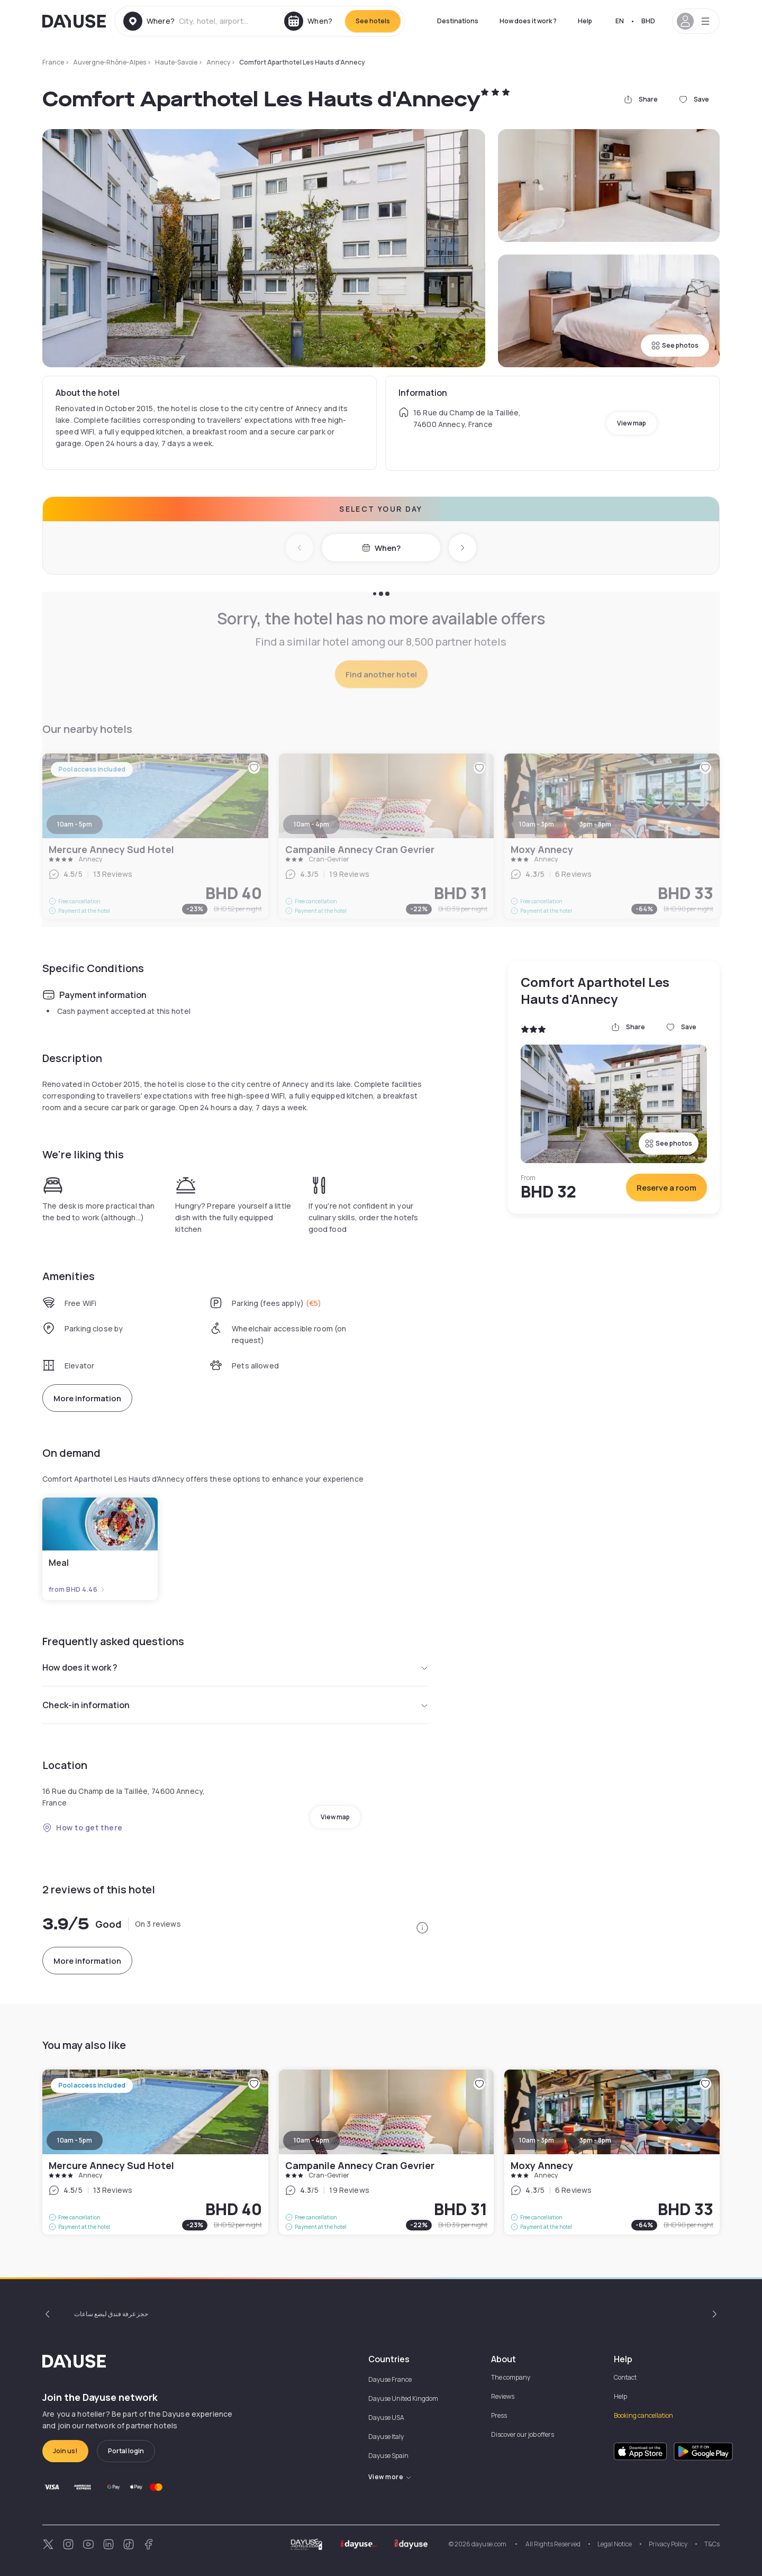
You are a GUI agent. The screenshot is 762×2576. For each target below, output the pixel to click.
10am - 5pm (74, 2140)
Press (499, 2415)
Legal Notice (614, 2543)
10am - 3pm (536, 2140)
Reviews (502, 2396)
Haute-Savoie (176, 62)
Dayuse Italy (386, 2436)
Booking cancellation (643, 2415)
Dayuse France (390, 2379)
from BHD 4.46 (77, 1589)
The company (510, 2377)
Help (585, 20)
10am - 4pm (311, 2140)
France (53, 62)
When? (381, 548)
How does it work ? (528, 20)
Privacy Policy (668, 2543)
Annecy (218, 62)
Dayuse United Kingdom (403, 2398)
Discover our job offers (522, 2434)
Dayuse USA (386, 2417)
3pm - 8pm (595, 2140)
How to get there (82, 1827)
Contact (625, 2377)
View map (631, 423)
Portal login (126, 2450)
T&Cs (712, 2543)
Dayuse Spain (388, 2455)
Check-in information (235, 1705)
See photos (674, 345)
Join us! (65, 2450)
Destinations (457, 20)
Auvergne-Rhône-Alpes (109, 62)
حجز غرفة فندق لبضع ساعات (111, 2313)
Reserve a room (666, 1187)
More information (87, 1398)
